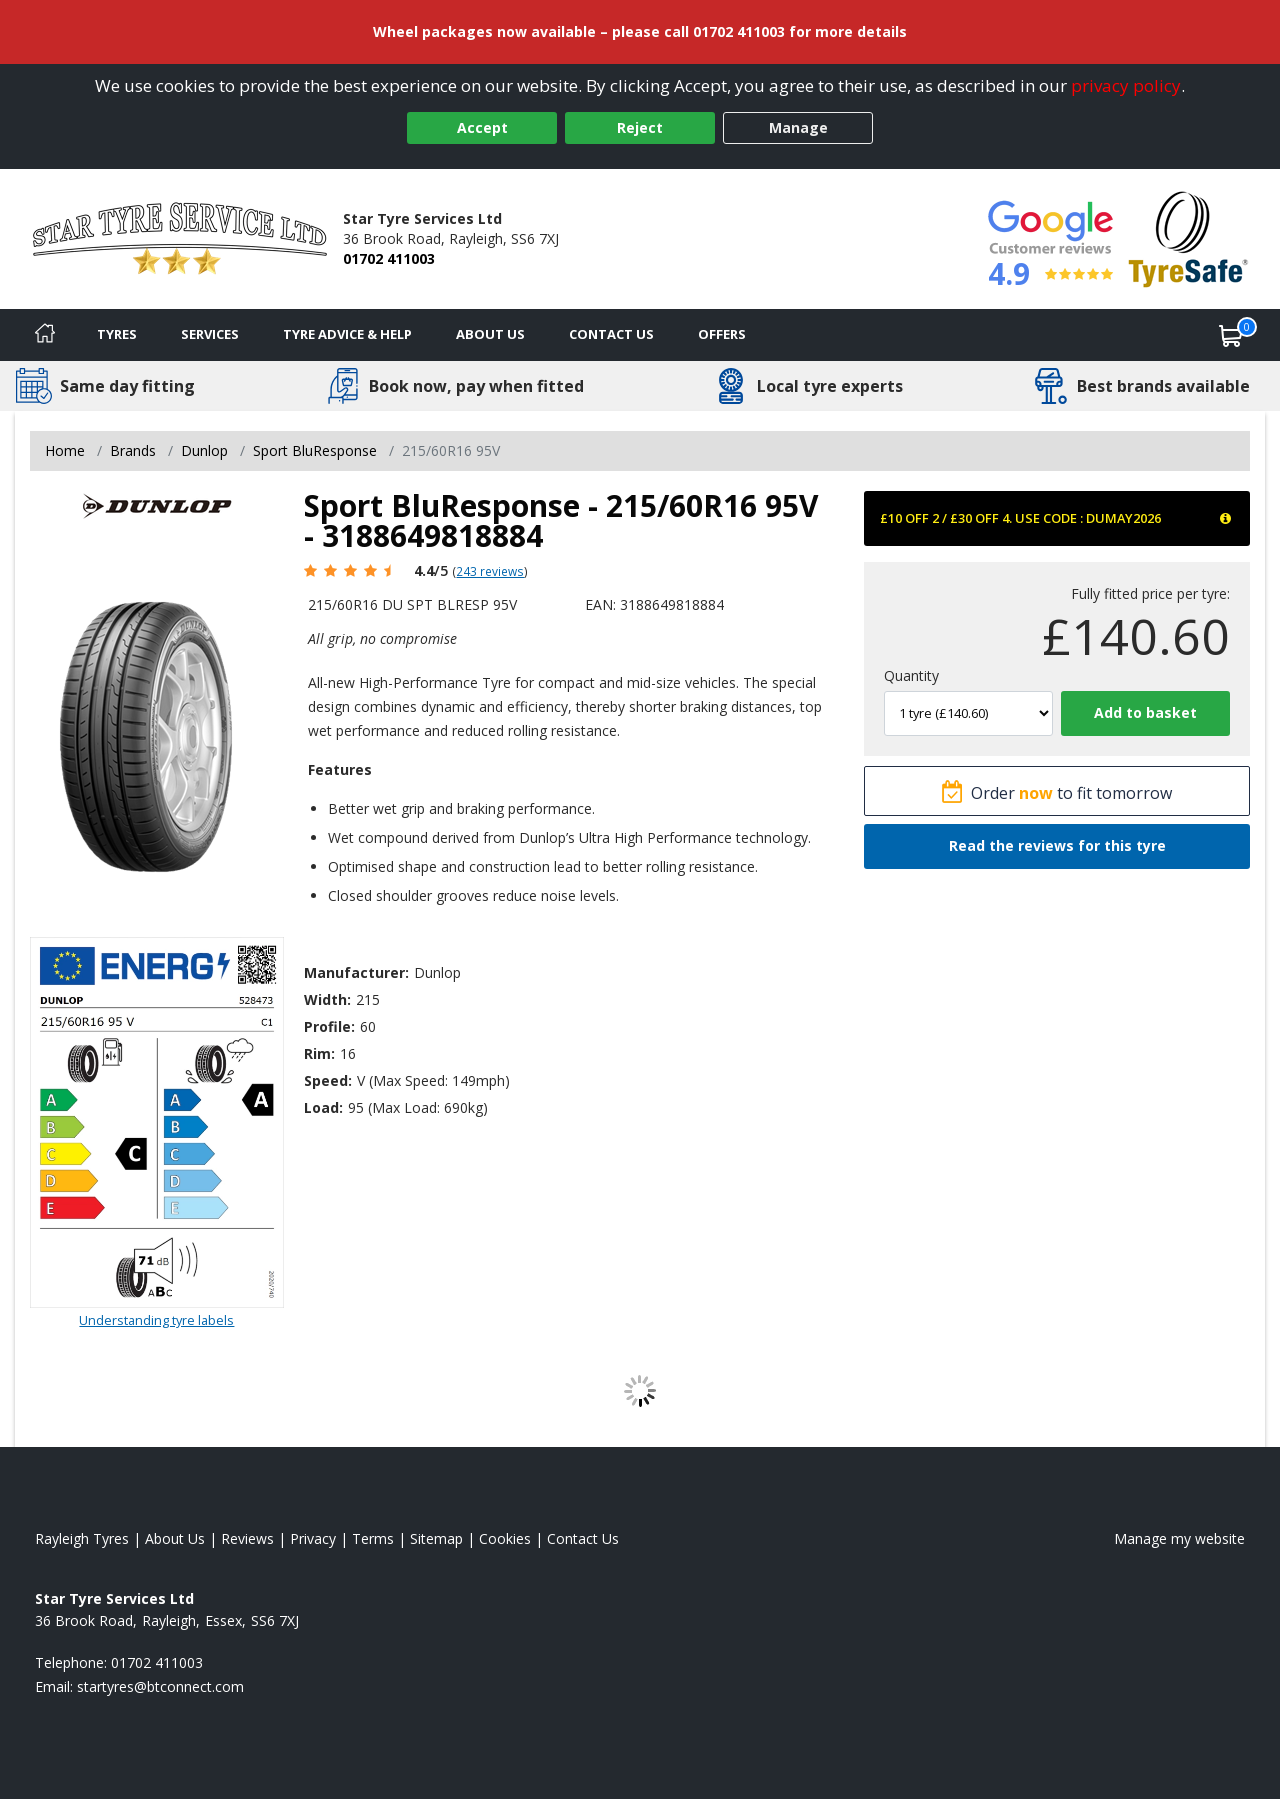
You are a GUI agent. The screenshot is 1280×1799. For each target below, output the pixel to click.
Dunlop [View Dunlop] (204, 450)
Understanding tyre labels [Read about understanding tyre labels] (156, 1320)
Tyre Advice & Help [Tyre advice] (347, 334)
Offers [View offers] (722, 334)
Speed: (328, 1080)
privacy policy (1126, 85)
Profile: (329, 1026)
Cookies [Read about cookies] (505, 1538)
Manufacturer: (356, 972)
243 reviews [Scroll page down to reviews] (490, 571)
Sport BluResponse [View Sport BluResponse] (315, 450)
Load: (323, 1107)
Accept (482, 127)
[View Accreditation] (1188, 237)
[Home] (45, 335)
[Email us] (160, 1686)
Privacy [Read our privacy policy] (313, 1538)
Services (210, 334)
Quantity (911, 675)
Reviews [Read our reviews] (247, 1538)
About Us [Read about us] (175, 1538)
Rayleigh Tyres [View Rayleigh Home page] (82, 1538)
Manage (798, 127)
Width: (327, 999)
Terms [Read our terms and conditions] (373, 1538)
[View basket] (1231, 335)
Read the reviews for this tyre (1057, 845)
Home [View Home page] (65, 450)
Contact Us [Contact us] (611, 334)
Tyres (117, 334)
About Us (490, 334)
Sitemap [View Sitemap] (436, 1538)
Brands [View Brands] (133, 450)
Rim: (319, 1053)
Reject (640, 127)
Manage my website (1179, 1538)
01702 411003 (389, 258)
